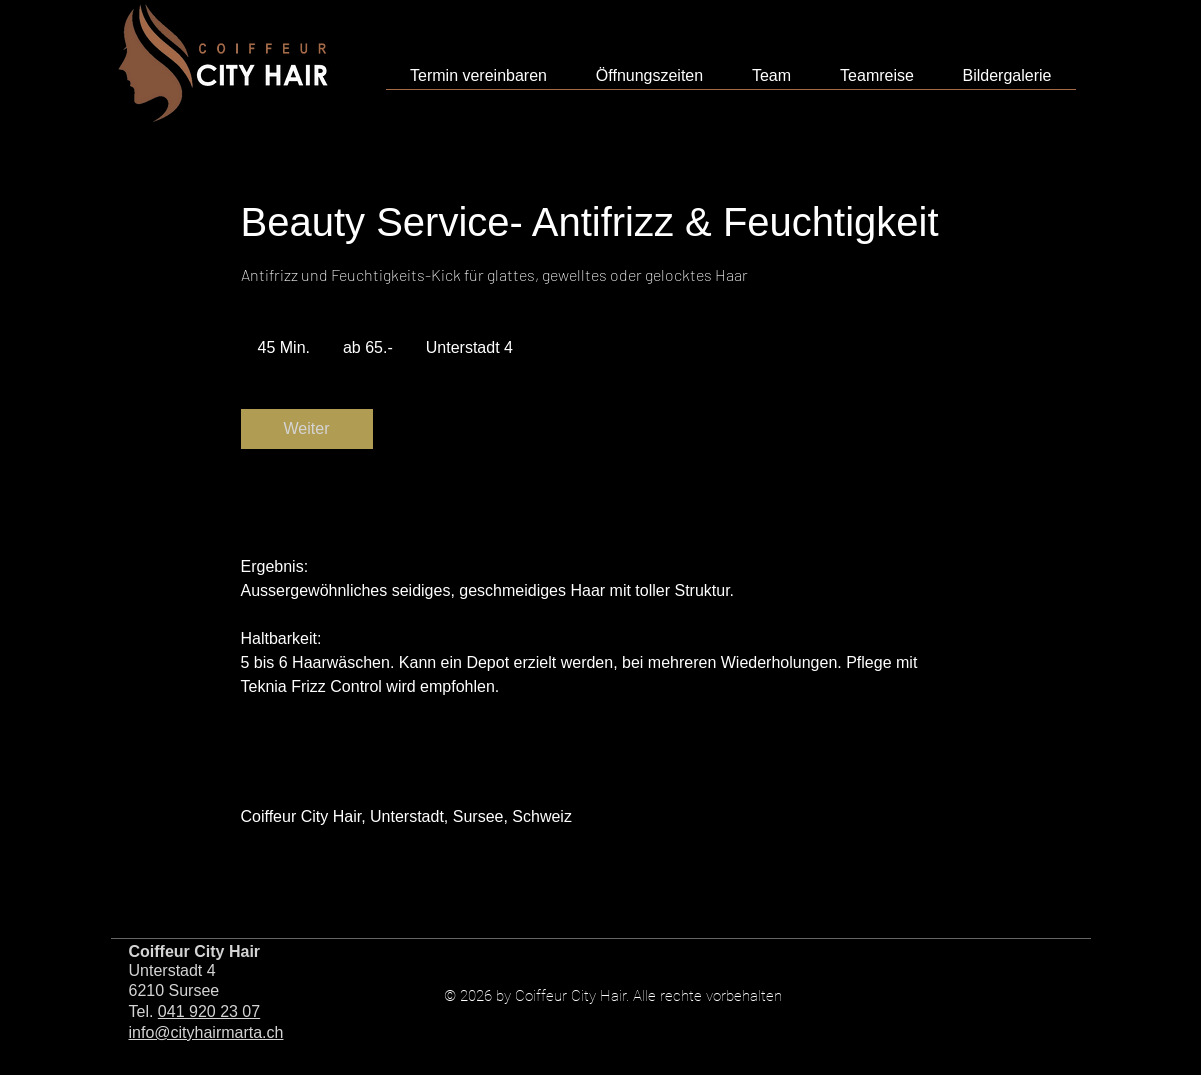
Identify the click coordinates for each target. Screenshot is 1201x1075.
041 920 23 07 (209, 1011)
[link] (307, 429)
